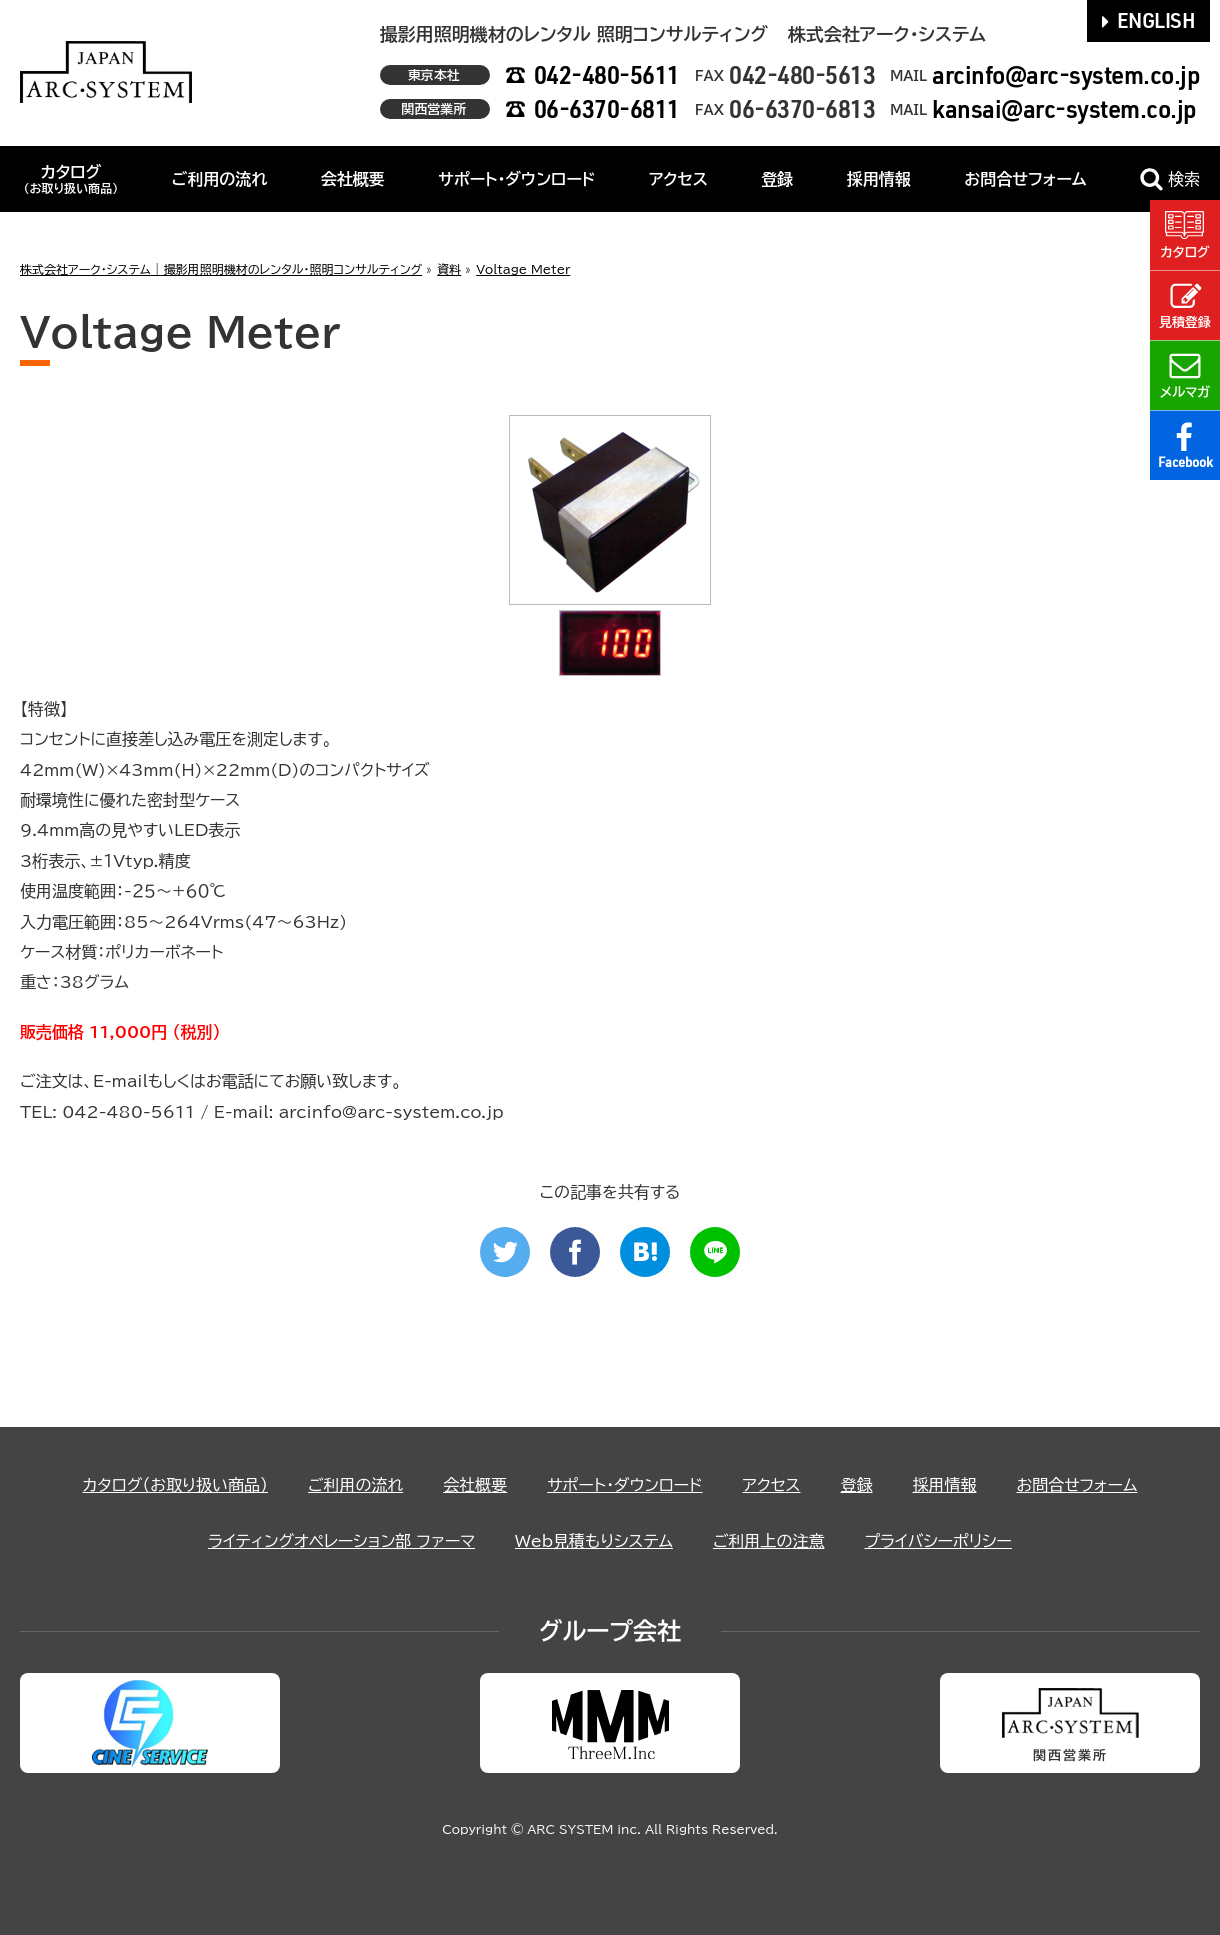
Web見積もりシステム (594, 1541)
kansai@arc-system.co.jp (1064, 108)
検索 (1170, 179)
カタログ (70, 179)
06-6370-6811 (607, 108)
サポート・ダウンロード (516, 179)
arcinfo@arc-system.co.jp (1066, 74)
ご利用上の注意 (769, 1541)
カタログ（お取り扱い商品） (175, 1485)
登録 (777, 179)
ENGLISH (1149, 20)
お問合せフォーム (1025, 179)
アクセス (678, 179)
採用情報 (879, 179)
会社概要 (353, 179)
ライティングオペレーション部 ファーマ (341, 1541)
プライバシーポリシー (938, 1541)
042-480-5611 (607, 74)
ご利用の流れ (220, 179)
